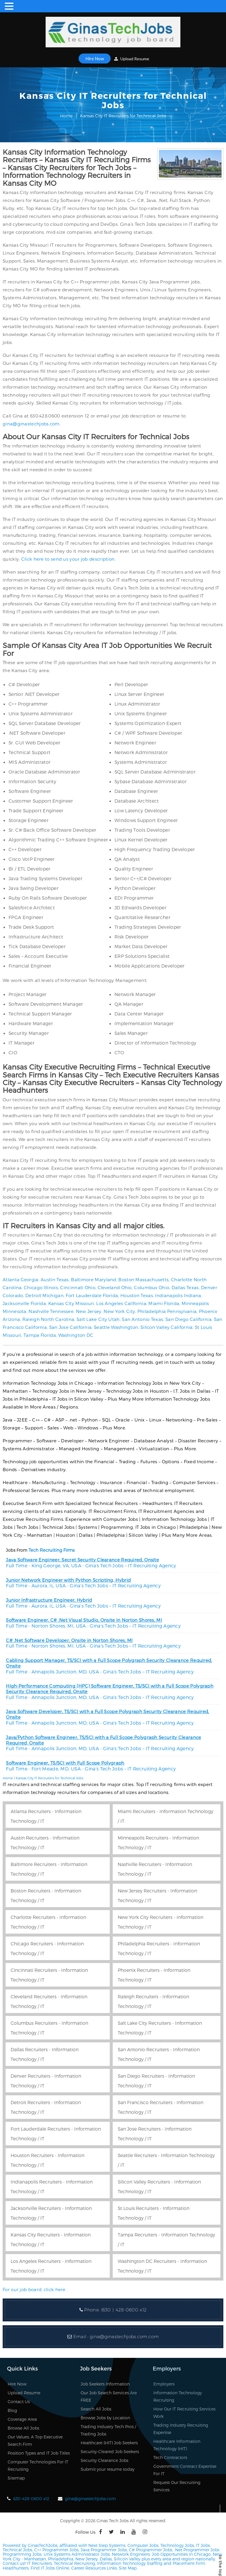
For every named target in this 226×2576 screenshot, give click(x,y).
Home (66, 115)
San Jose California (70, 1327)
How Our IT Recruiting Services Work (184, 2412)
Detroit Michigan (44, 1295)
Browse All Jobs (23, 2427)
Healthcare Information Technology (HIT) (176, 2445)
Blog (12, 2410)
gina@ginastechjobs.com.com (124, 2336)
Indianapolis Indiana (178, 1295)
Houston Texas (136, 1295)
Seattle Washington (116, 1327)
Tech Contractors (170, 2457)
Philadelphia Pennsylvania (167, 1311)
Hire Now (94, 58)
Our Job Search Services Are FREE (109, 2396)
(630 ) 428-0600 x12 (124, 2310)
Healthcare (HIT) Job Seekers (109, 2442)
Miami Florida (163, 1303)
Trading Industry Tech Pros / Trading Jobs (108, 2430)
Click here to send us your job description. (68, 559)
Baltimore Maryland (93, 1279)
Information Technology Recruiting (177, 2396)
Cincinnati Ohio (77, 1287)
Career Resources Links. (94, 2567)
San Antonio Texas (142, 1319)
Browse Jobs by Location (105, 2417)
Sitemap (16, 2477)
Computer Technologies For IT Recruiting (38, 2465)
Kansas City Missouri (71, 1303)
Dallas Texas (185, 1287)
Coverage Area (22, 2419)
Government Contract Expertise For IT (184, 2470)
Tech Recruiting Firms (52, 1550)
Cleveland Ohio (115, 1287)
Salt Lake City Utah (98, 1319)
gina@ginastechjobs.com (31, 423)
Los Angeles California (121, 1303)
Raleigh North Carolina (48, 1319)
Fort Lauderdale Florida (92, 1295)
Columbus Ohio (151, 1287)
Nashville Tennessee (51, 1311)
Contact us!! (14, 2563)
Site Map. (128, 2567)
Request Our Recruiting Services (176, 2486)
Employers (164, 2383)
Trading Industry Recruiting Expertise (180, 2429)
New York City (119, 1311)
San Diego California (188, 1319)
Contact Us (19, 2401)
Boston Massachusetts (143, 1279)
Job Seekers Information (105, 2383)
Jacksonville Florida (24, 1303)
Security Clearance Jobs (104, 2460)
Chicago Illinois (41, 1287)
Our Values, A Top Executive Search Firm (35, 2440)
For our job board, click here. (35, 2289)
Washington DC (76, 1335)
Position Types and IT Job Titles (39, 2452)
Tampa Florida (40, 1335)
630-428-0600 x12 (31, 2498)
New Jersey (89, 1311)
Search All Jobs (96, 2408)
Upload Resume (131, 58)
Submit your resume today (107, 2469)
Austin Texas (55, 1279)
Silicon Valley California (166, 1327)
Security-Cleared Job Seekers (110, 2451)
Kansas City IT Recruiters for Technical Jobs (49, 1778)
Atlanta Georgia (21, 1279)
